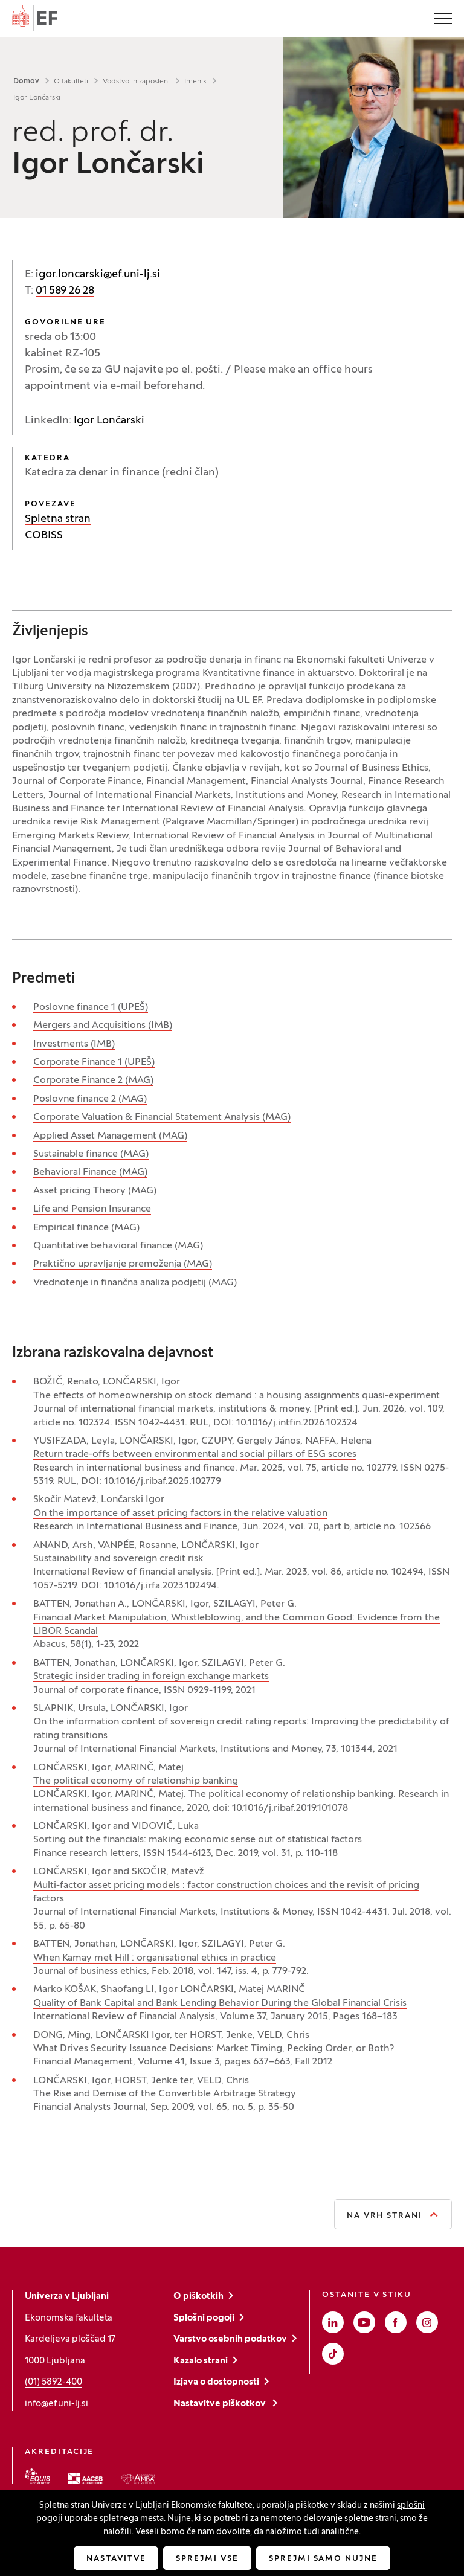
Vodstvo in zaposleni (136, 81)
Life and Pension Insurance (92, 1209)
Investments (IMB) (74, 1044)
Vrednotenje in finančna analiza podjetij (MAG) (135, 1283)
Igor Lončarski (109, 421)
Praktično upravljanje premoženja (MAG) (122, 1264)
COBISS (44, 535)
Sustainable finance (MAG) (91, 1154)
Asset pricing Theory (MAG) (94, 1191)
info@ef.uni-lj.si (56, 2404)
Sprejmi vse (207, 2559)
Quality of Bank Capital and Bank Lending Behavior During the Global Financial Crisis (220, 2003)
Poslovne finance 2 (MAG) (90, 1099)
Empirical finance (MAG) (86, 1228)
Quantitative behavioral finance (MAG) (118, 1246)
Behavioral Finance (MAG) (90, 1172)
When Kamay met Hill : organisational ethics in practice (154, 1958)
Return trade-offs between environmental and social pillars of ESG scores (194, 1454)
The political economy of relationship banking (135, 1781)
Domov (26, 81)
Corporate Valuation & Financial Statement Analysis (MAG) (162, 1117)
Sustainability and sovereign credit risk (118, 1559)
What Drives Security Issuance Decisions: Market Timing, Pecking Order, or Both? (213, 2049)
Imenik (195, 81)
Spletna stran (58, 519)
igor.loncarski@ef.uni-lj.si (98, 274)
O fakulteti (71, 81)
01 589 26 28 (65, 291)
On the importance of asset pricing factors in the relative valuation (180, 1513)
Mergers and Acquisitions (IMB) (102, 1025)
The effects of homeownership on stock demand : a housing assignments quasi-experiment (236, 1396)
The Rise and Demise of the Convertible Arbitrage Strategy (164, 2094)
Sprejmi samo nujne (323, 2559)
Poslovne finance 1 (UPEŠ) (90, 1007)
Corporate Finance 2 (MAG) (93, 1080)
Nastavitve (116, 2559)
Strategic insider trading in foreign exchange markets (151, 1676)
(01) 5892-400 (53, 2382)
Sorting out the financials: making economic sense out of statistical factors (197, 1840)
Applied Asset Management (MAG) (110, 1136)
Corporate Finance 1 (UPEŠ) (94, 1062)
